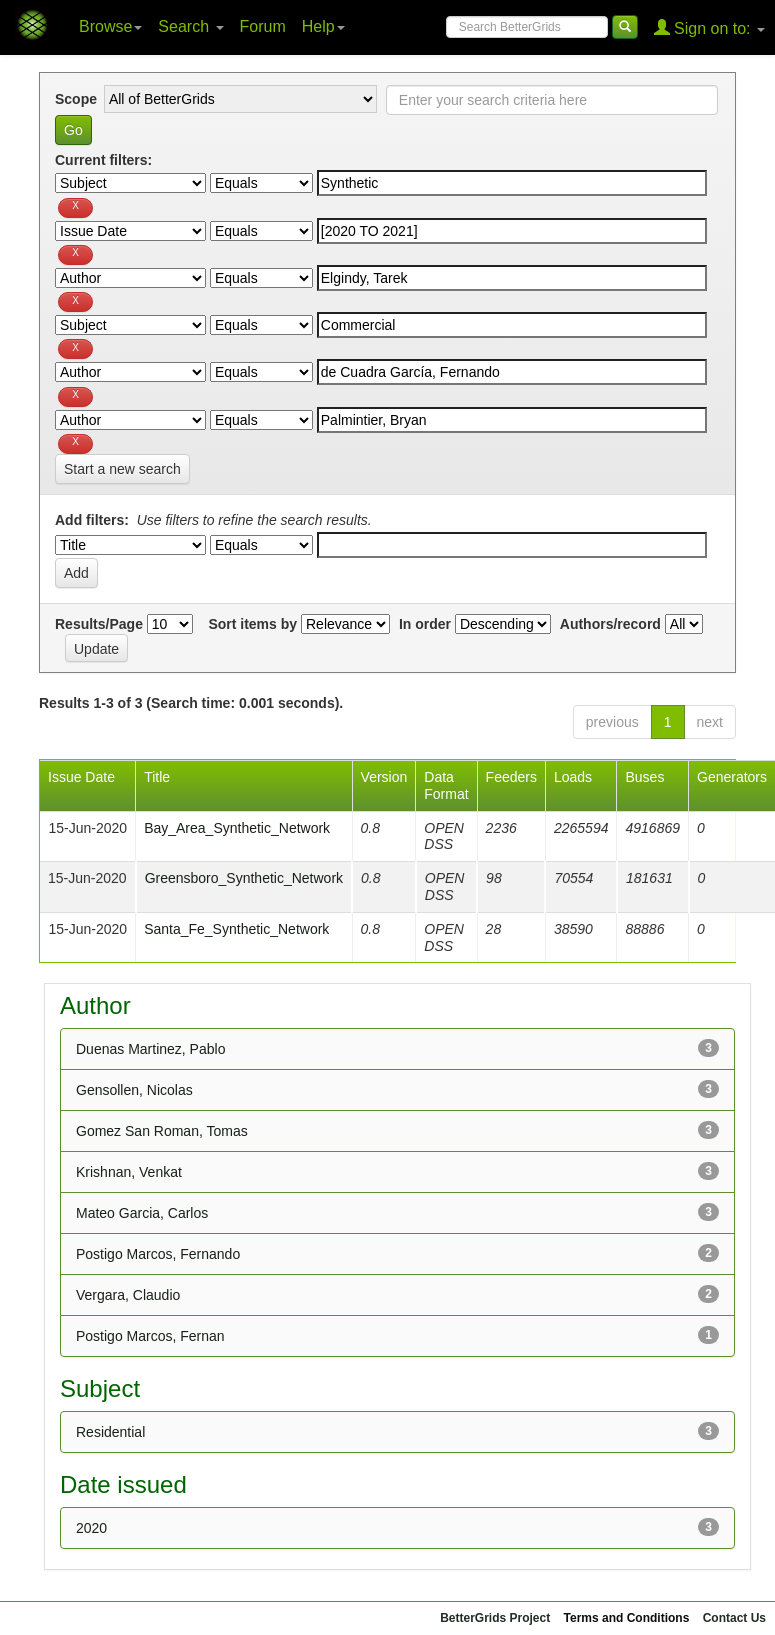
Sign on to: (709, 27)
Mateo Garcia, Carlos (142, 1213)
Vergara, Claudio (128, 1295)
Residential (110, 1432)
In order (425, 624)
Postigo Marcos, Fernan (150, 1336)
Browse (110, 26)
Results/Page (99, 624)
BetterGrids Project (495, 1618)
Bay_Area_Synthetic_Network (237, 828)
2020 (91, 1528)
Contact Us (734, 1618)
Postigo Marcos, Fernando (158, 1254)
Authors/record (610, 624)
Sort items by (252, 624)
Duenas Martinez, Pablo (150, 1049)
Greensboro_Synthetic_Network (244, 878)
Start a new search (122, 469)
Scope (76, 99)
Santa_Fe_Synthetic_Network (236, 929)
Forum (263, 26)
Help (323, 26)
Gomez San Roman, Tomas (162, 1131)
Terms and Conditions (627, 1618)
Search (190, 26)
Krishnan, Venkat (129, 1172)
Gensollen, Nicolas (134, 1090)
